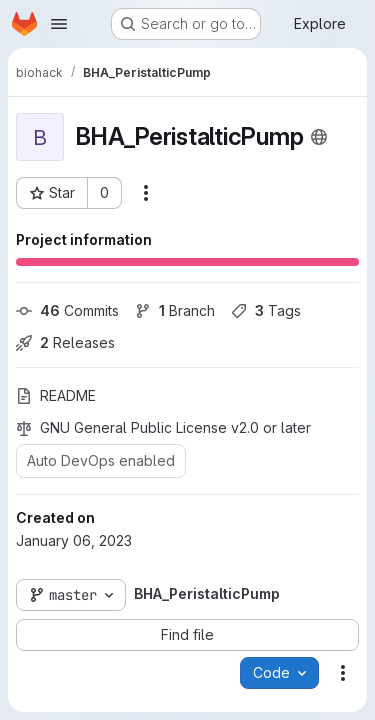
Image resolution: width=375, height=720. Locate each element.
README (56, 395)
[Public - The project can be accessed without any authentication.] (319, 137)
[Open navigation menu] (59, 24)
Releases (65, 342)
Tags (266, 310)
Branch (175, 310)
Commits (67, 310)
